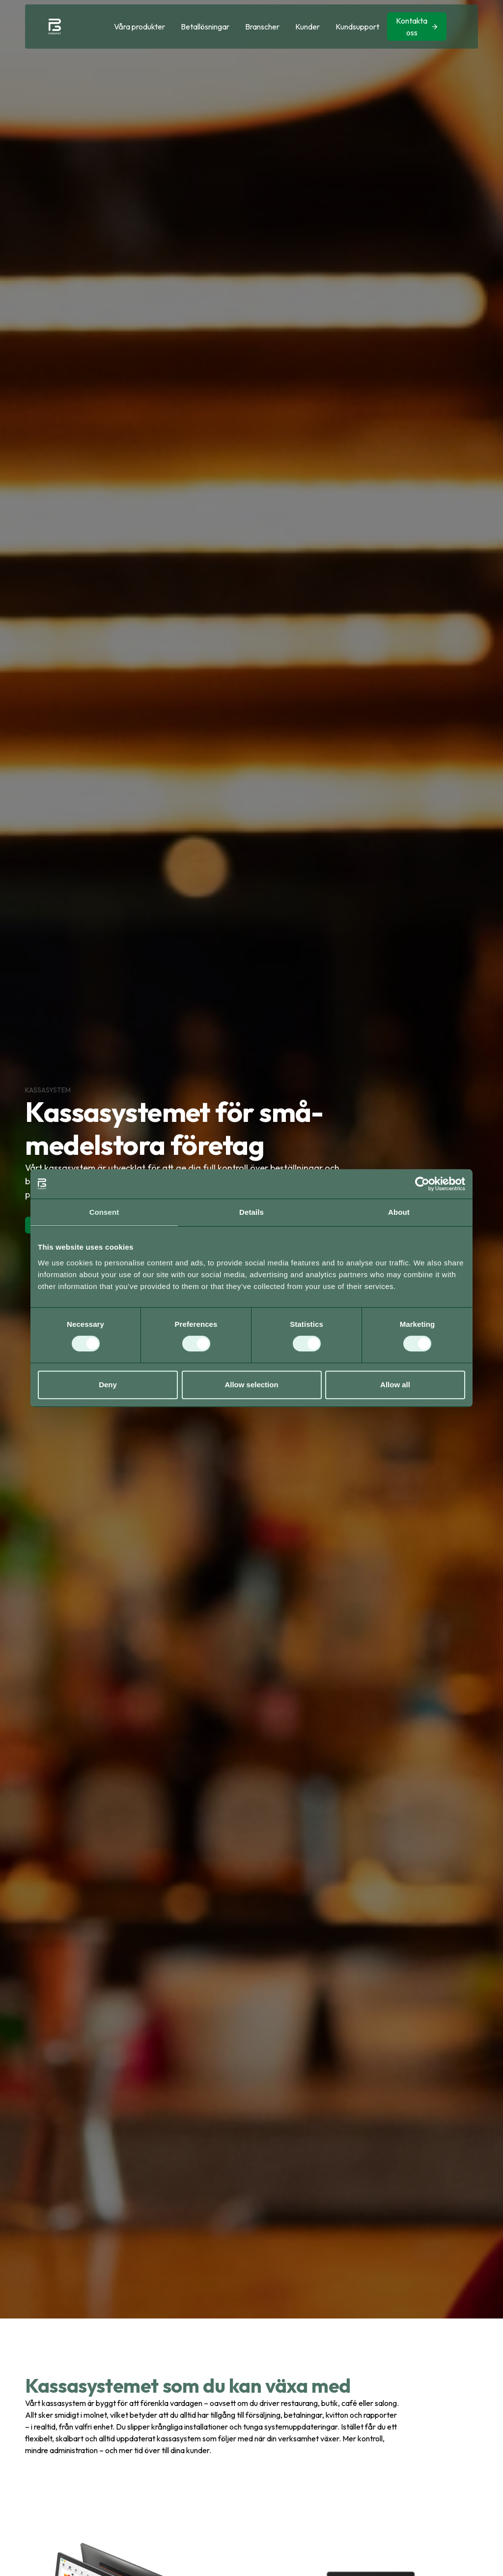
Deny (108, 1384)
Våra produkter (139, 26)
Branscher (262, 26)
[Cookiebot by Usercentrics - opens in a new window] (422, 1183)
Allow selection (251, 1384)
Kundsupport (357, 26)
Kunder (307, 26)
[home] (55, 26)
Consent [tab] (104, 1212)
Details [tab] (251, 1212)
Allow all (395, 1384)
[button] (139, 26)
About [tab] (399, 1212)
